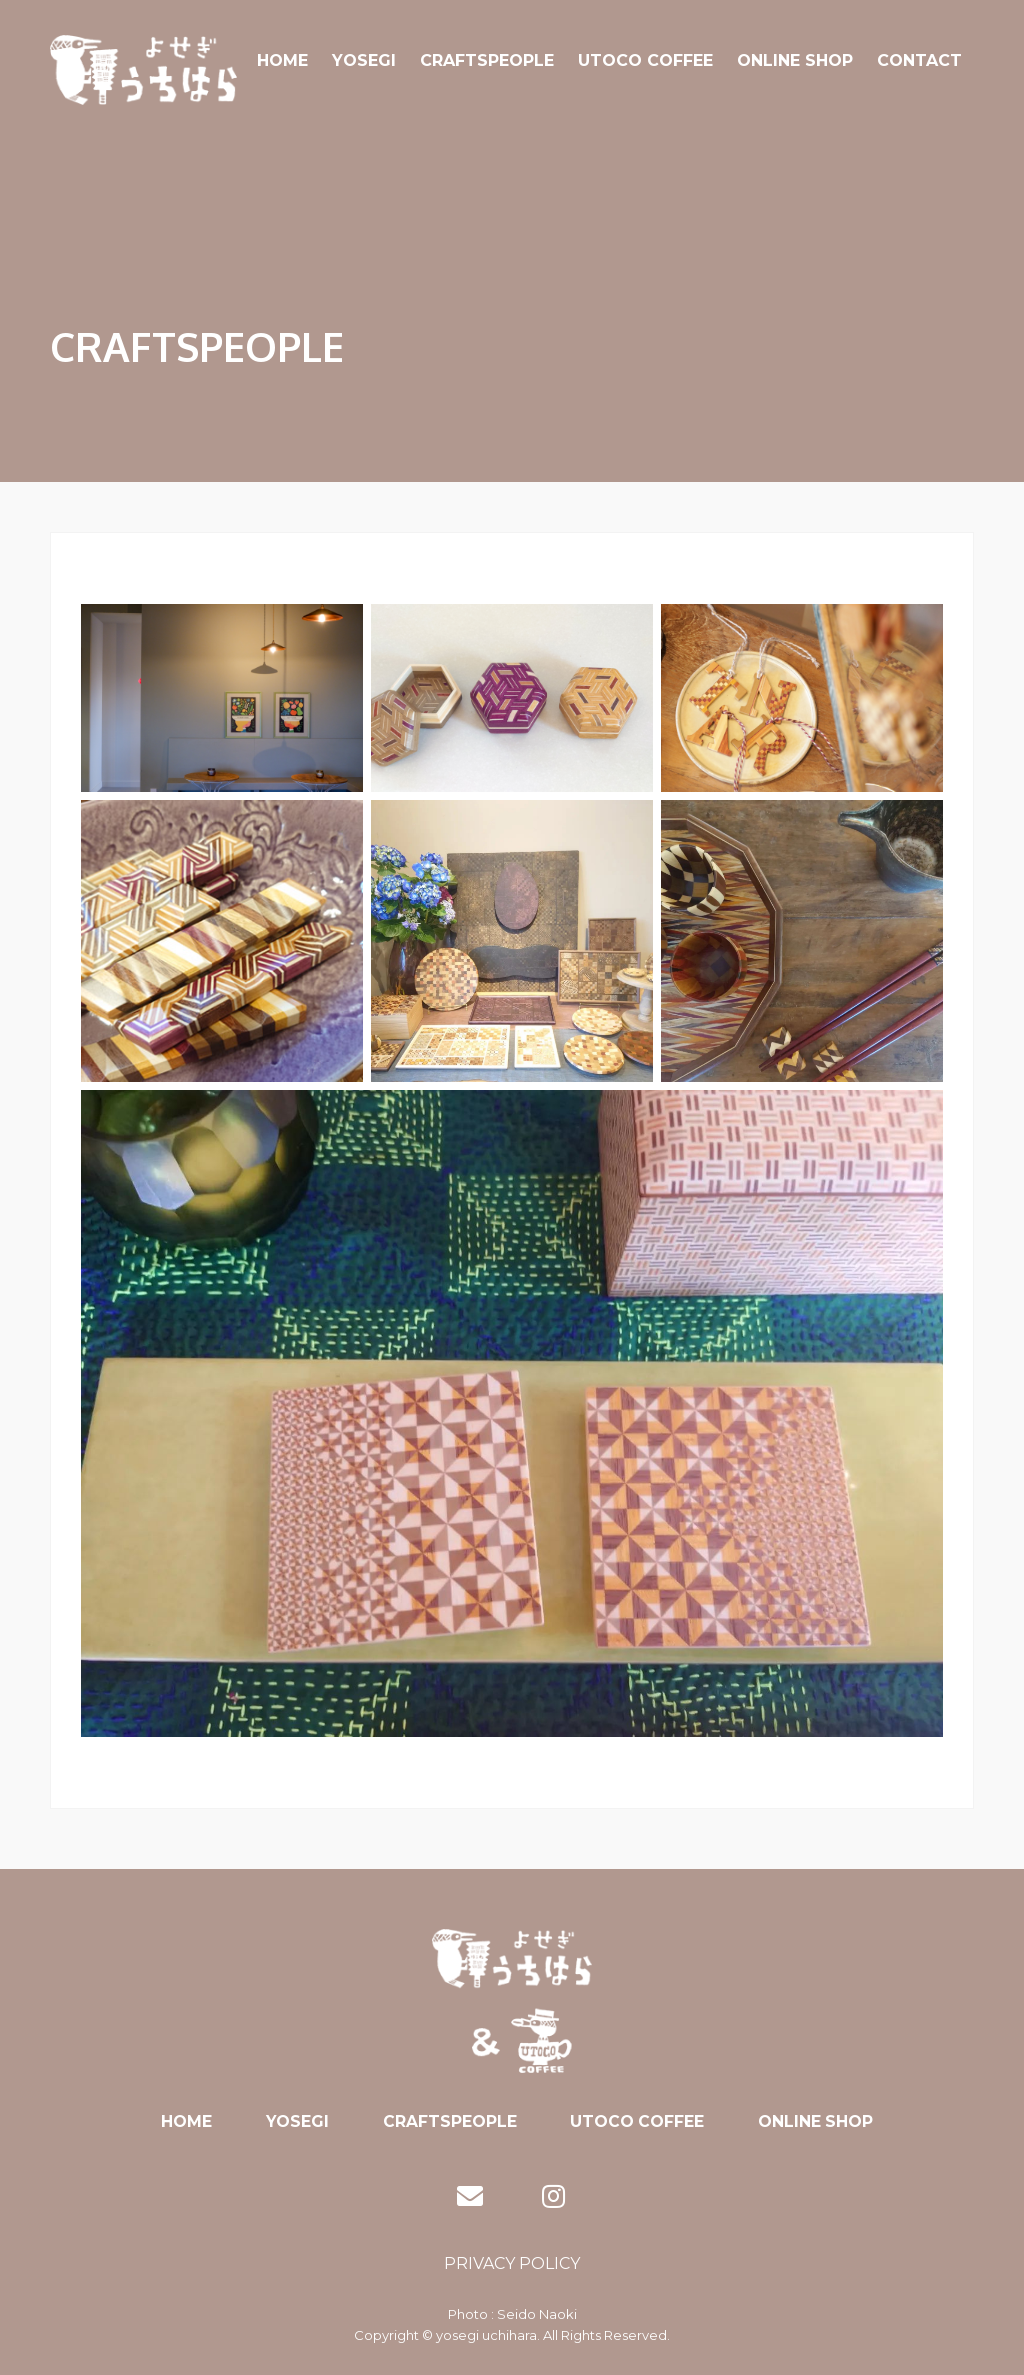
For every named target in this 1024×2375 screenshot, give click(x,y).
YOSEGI (364, 60)
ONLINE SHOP (795, 60)
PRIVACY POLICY (512, 2263)
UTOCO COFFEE (645, 60)
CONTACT (919, 60)
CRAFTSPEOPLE (487, 60)
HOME (282, 60)
